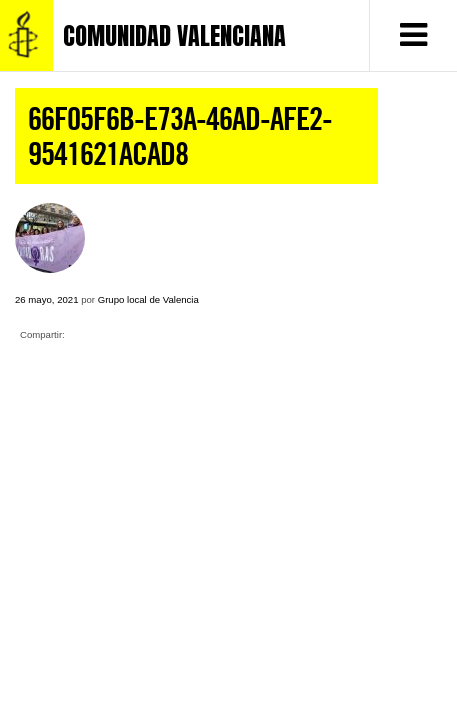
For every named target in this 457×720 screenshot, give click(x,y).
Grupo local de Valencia (148, 299)
